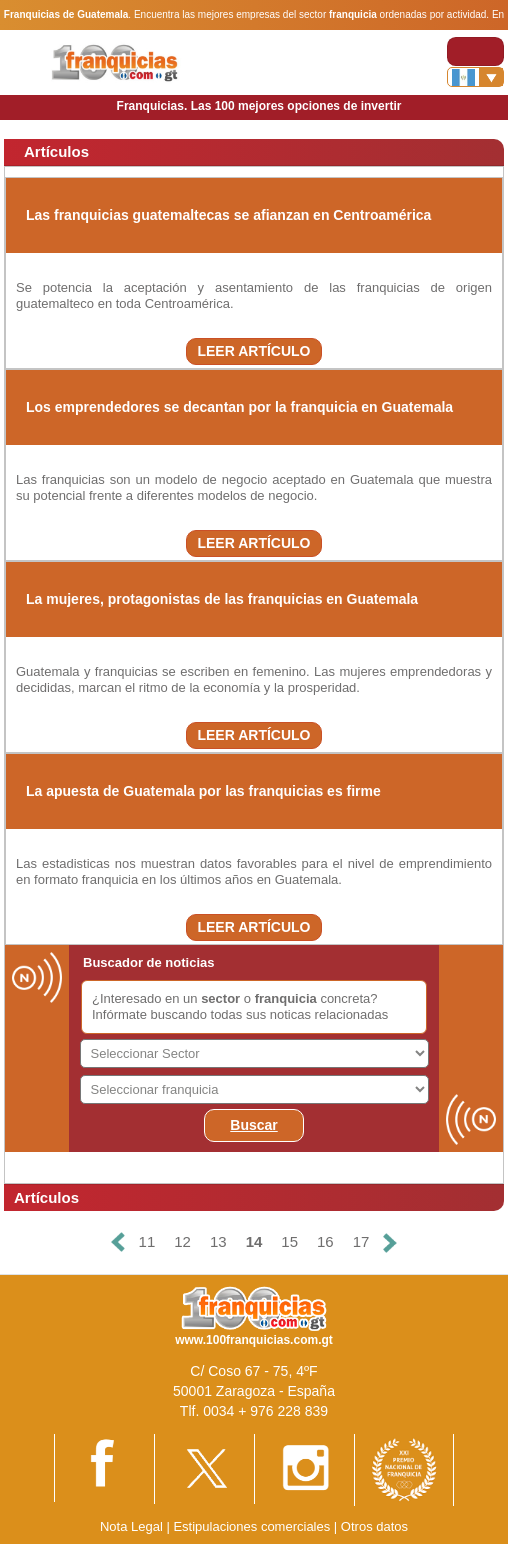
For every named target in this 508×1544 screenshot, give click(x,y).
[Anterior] (117, 1242)
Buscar (253, 1125)
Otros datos (374, 1526)
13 (218, 1241)
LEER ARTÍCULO (253, 351)
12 (182, 1241)
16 (325, 1241)
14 (254, 1241)
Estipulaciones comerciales (253, 1526)
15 (289, 1241)
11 (147, 1241)
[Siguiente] (390, 1242)
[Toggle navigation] (475, 51)
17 (361, 1241)
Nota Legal (131, 1526)
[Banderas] (475, 77)
